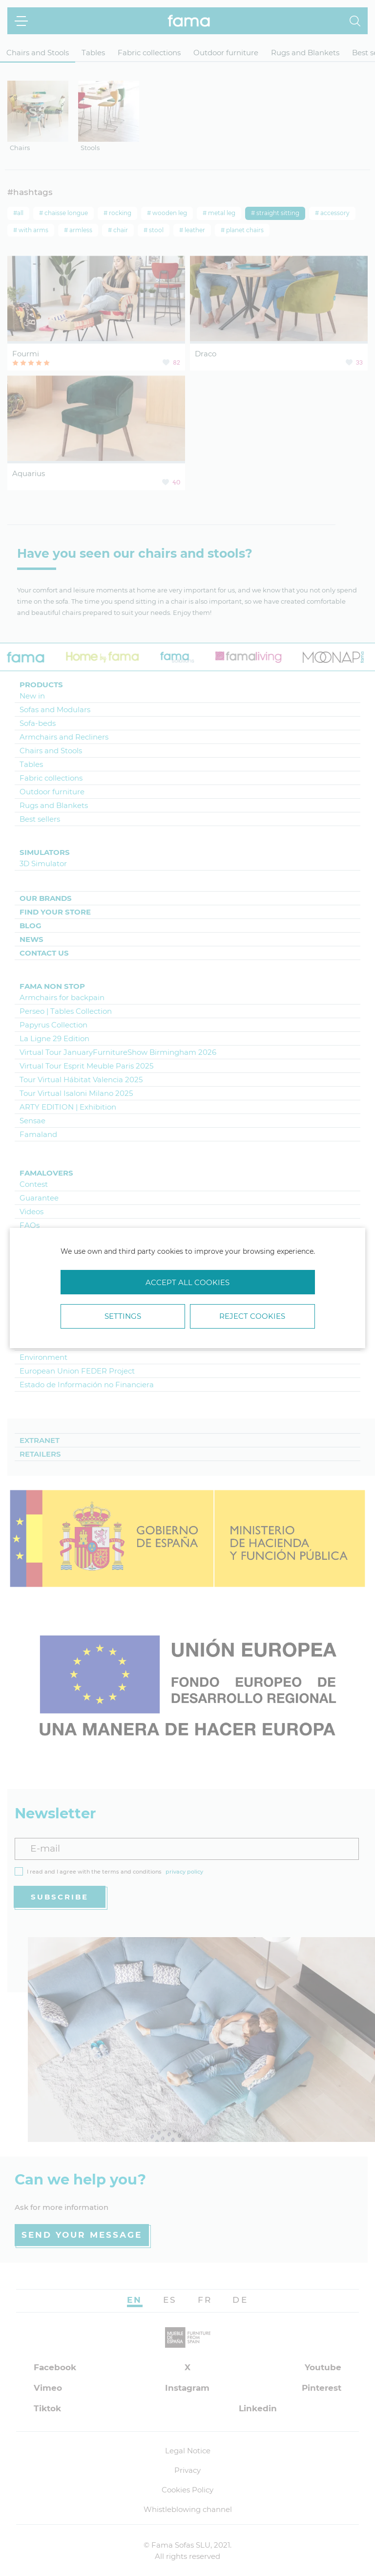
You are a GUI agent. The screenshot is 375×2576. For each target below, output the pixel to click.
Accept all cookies (187, 1282)
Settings (122, 1316)
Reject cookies (252, 1316)
